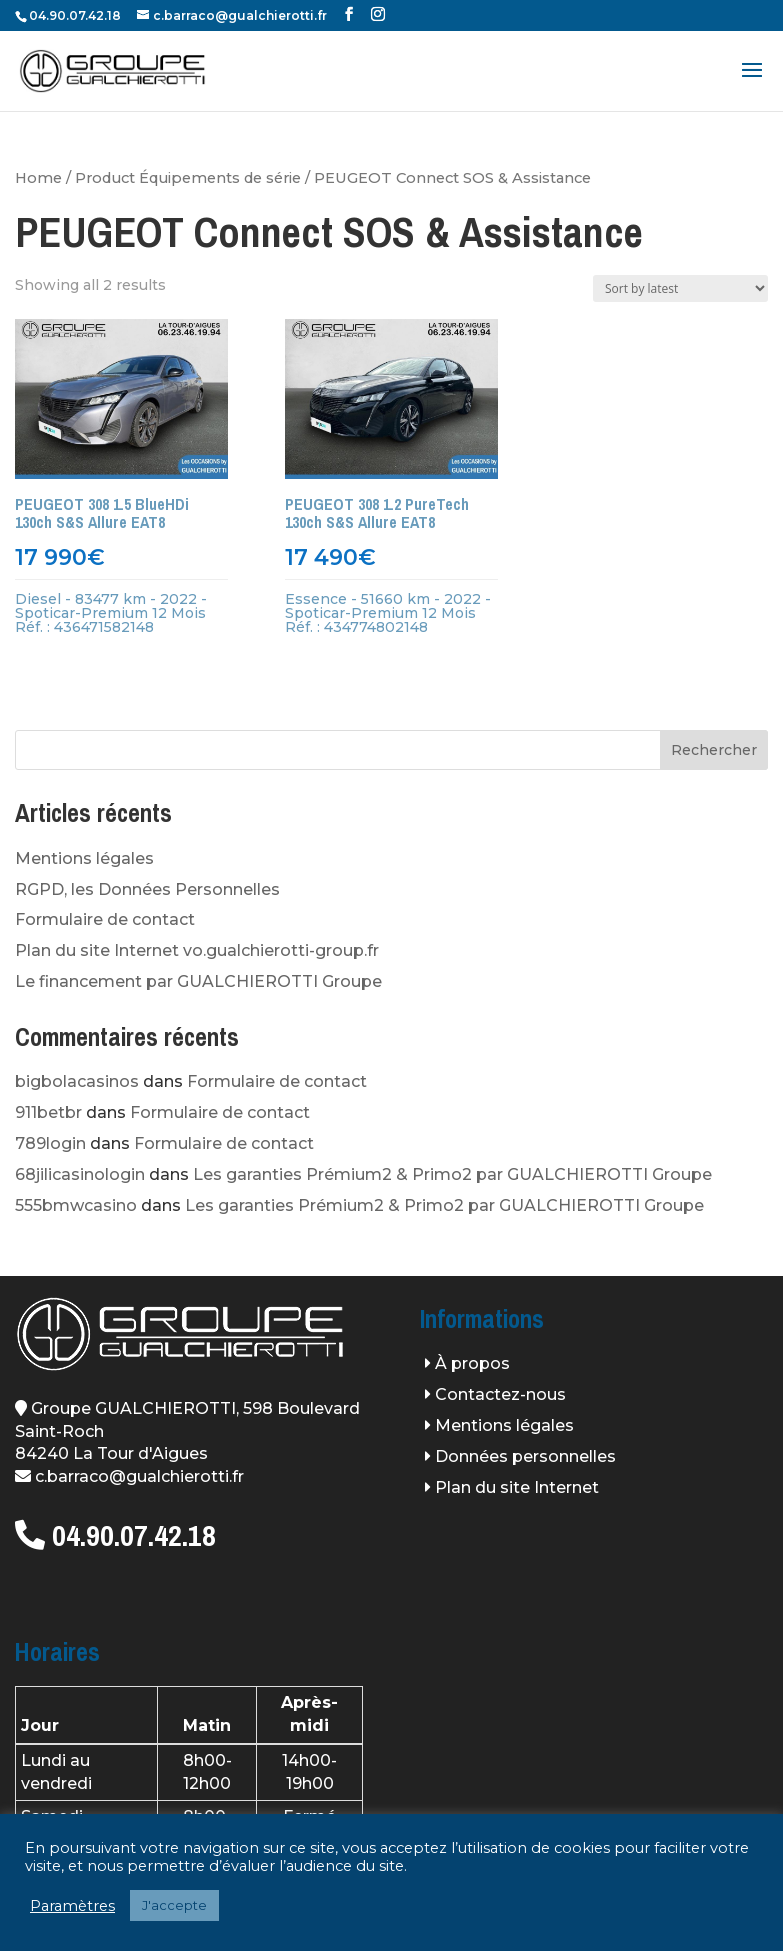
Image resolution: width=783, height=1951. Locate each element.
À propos (472, 1363)
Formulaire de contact (105, 919)
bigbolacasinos (77, 1081)
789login (50, 1143)
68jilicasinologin (80, 1174)
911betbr (48, 1112)
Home (38, 178)
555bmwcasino (76, 1205)
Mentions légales (84, 858)
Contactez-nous (500, 1394)
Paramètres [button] (72, 1906)
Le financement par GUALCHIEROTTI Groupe (198, 981)
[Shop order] (680, 288)
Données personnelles (525, 1456)
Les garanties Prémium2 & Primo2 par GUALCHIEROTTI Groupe (452, 1174)
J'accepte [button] (174, 1905)
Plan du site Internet (517, 1487)
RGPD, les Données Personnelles (147, 889)
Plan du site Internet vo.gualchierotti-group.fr (197, 950)
